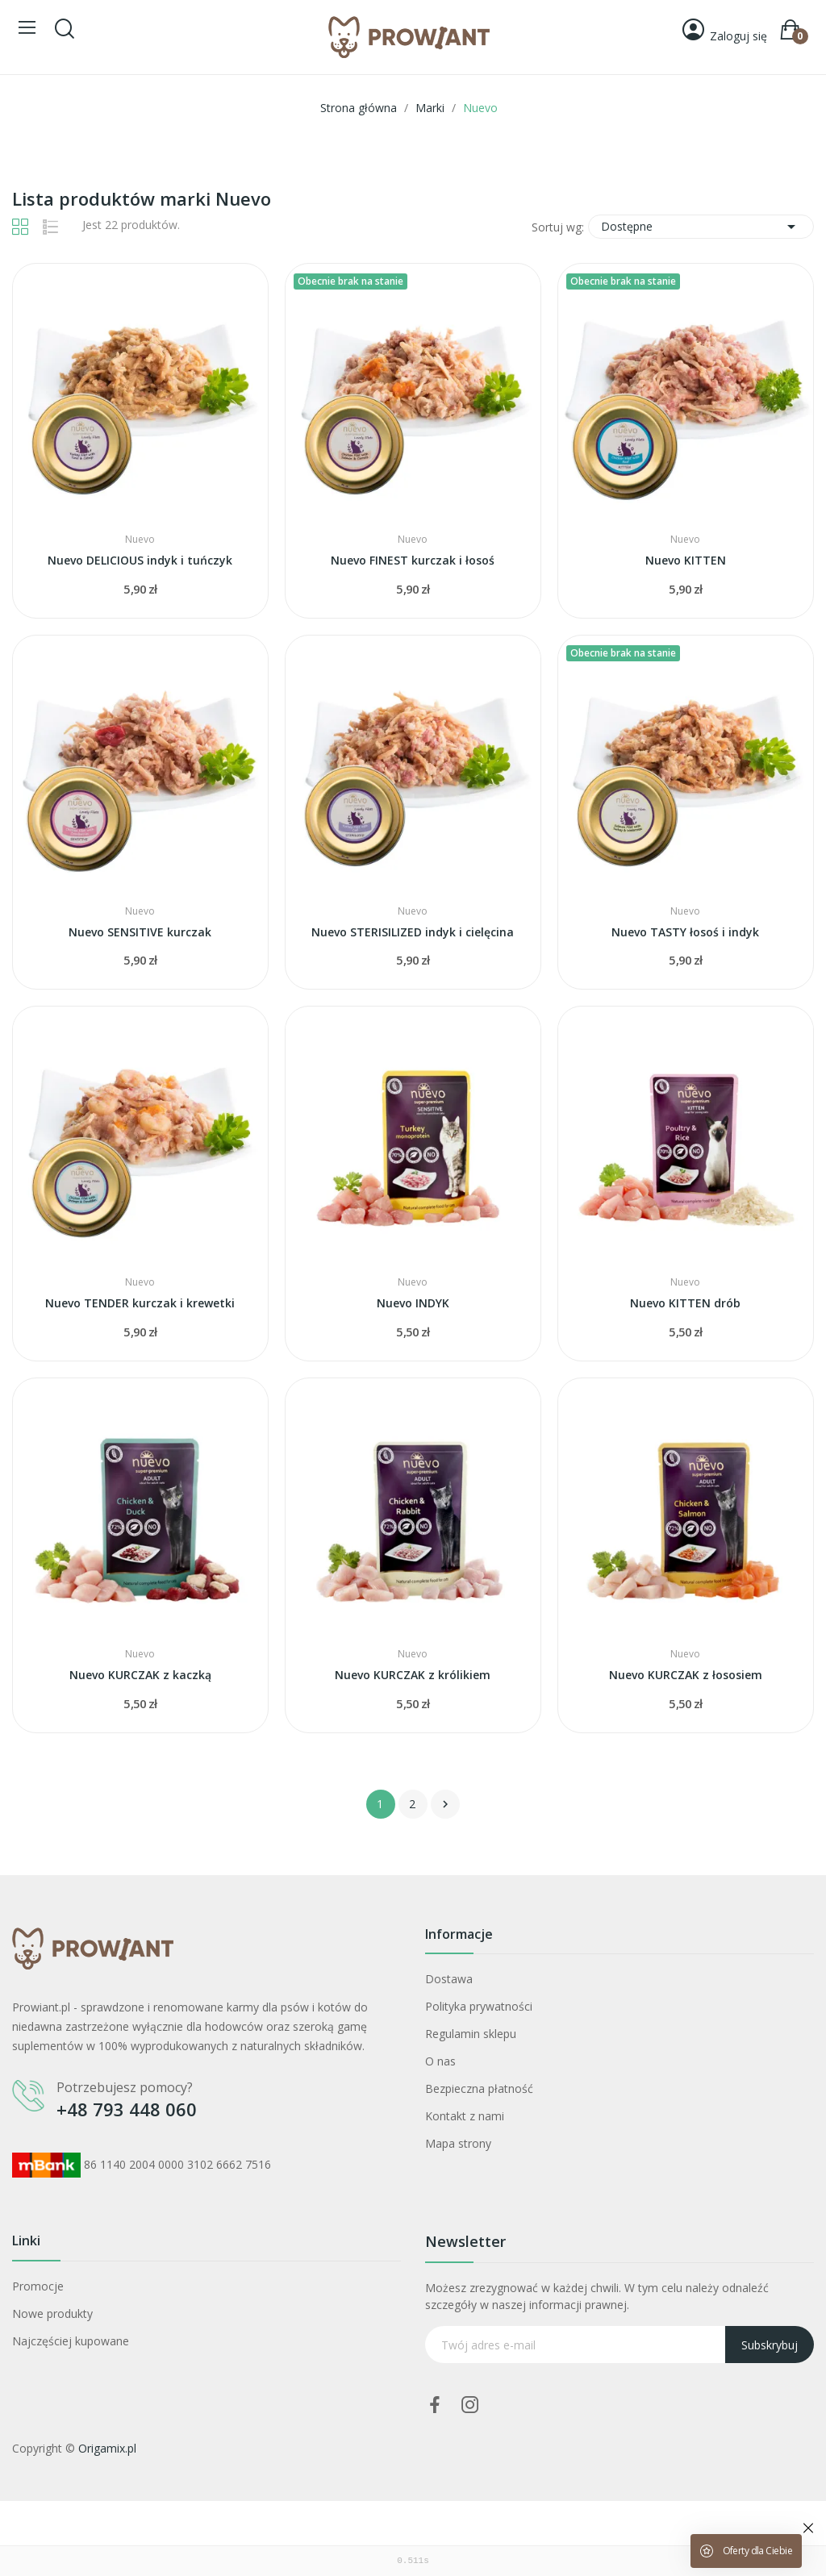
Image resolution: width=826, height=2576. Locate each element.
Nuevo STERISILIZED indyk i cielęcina (412, 932)
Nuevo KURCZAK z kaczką (140, 1674)
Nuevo (140, 539)
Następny (445, 1804)
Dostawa (449, 1978)
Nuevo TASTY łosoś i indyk (685, 932)
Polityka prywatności (478, 2006)
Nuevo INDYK (413, 1303)
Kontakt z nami (464, 2116)
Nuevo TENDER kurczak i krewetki (140, 1303)
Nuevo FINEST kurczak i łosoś (412, 560)
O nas (440, 2061)
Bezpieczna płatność (479, 2088)
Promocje (38, 2286)
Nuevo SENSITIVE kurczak (140, 932)
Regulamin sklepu (470, 2033)
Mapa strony (458, 2143)
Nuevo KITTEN (685, 560)
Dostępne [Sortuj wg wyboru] (701, 226)
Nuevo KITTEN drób (685, 1303)
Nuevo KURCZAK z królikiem (412, 1674)
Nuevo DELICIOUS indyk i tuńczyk (140, 560)
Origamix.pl (107, 2448)
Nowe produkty (52, 2313)
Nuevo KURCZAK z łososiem (685, 1674)
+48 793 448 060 (126, 2109)
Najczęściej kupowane (70, 2341)
